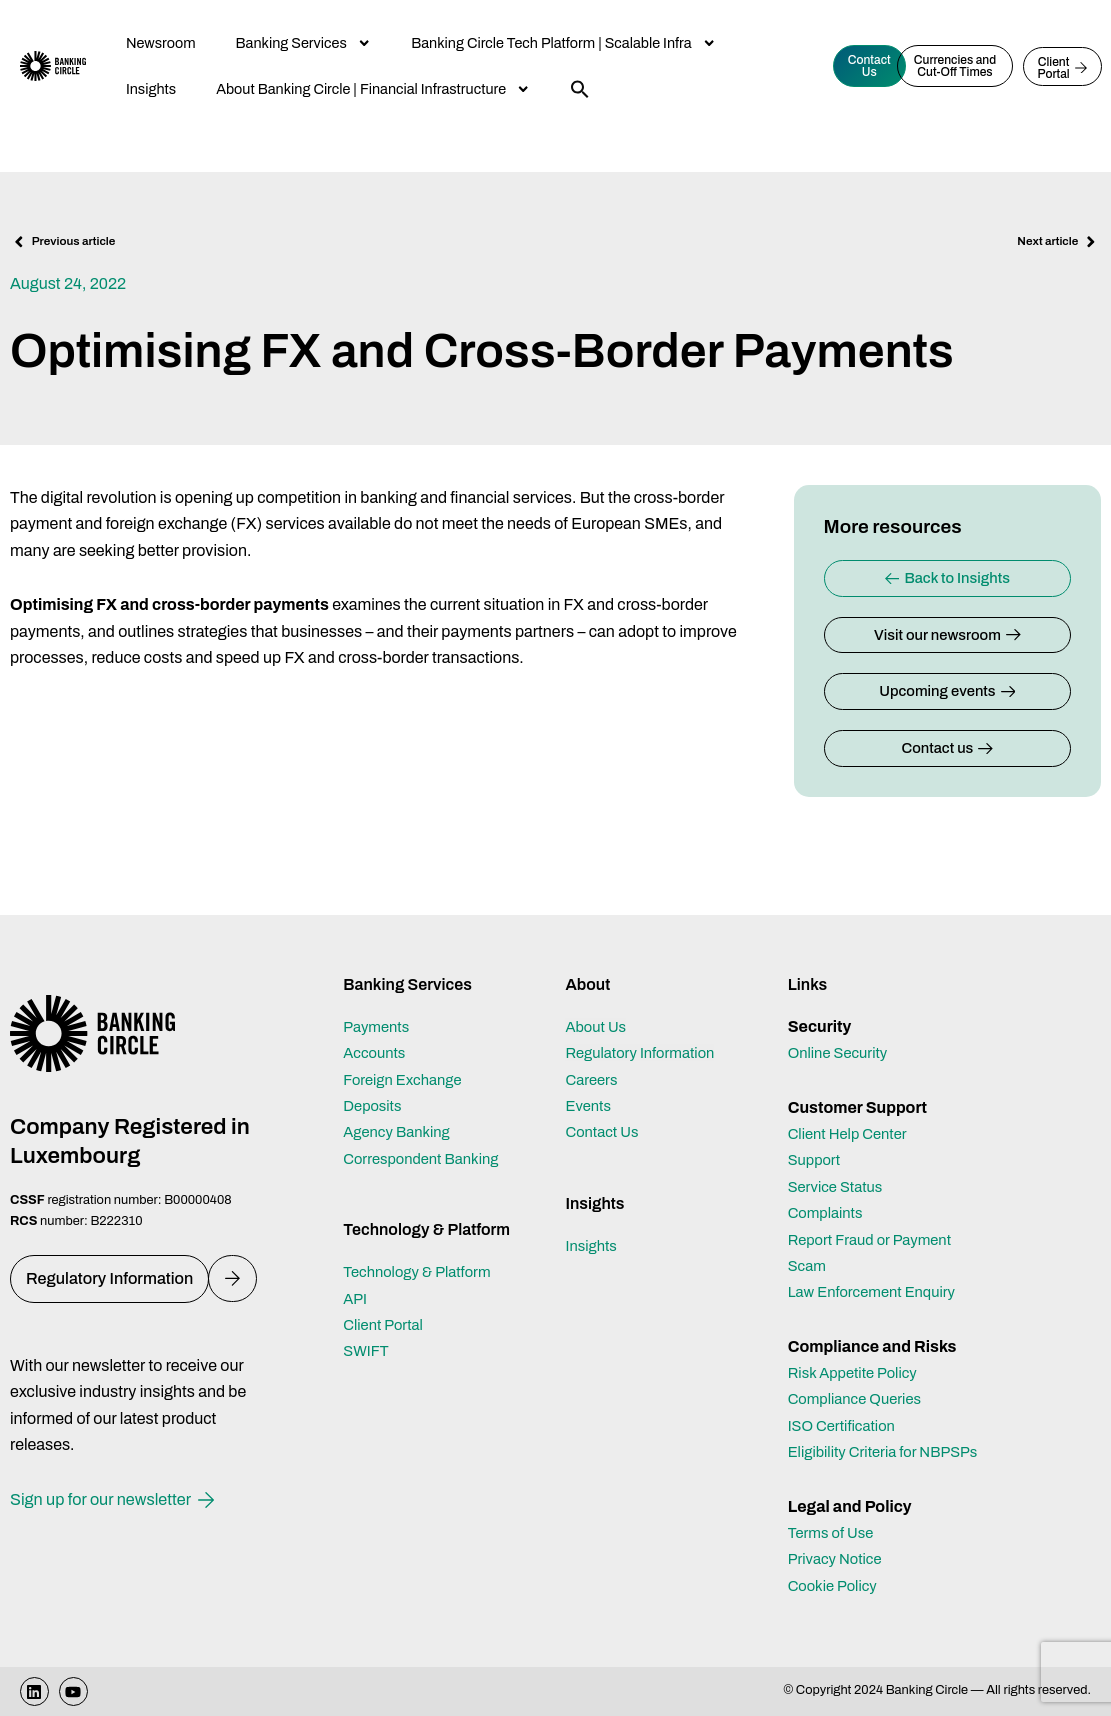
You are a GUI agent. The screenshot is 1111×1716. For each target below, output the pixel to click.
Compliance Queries (860, 1373)
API (356, 1272)
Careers (593, 1053)
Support (816, 1133)
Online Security (842, 1026)
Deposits (374, 1079)
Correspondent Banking (427, 1132)
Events (590, 1079)
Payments (379, 1000)
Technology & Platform (423, 1245)
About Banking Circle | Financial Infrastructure (373, 89)
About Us (598, 1000)
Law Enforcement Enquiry (879, 1265)
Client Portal (386, 1298)
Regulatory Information (646, 1026)
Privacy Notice (839, 1559)
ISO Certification (846, 1399)
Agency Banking (401, 1105)
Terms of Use (834, 1532)
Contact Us (605, 1105)
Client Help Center (853, 1107)
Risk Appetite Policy (858, 1346)
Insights (151, 89)
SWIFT (367, 1325)
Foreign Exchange (407, 1053)
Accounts (377, 1026)
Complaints (828, 1186)
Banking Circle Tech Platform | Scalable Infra (563, 43)
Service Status (839, 1160)
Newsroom (161, 43)
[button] (580, 89)
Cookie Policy (836, 1585)
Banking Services (304, 43)
